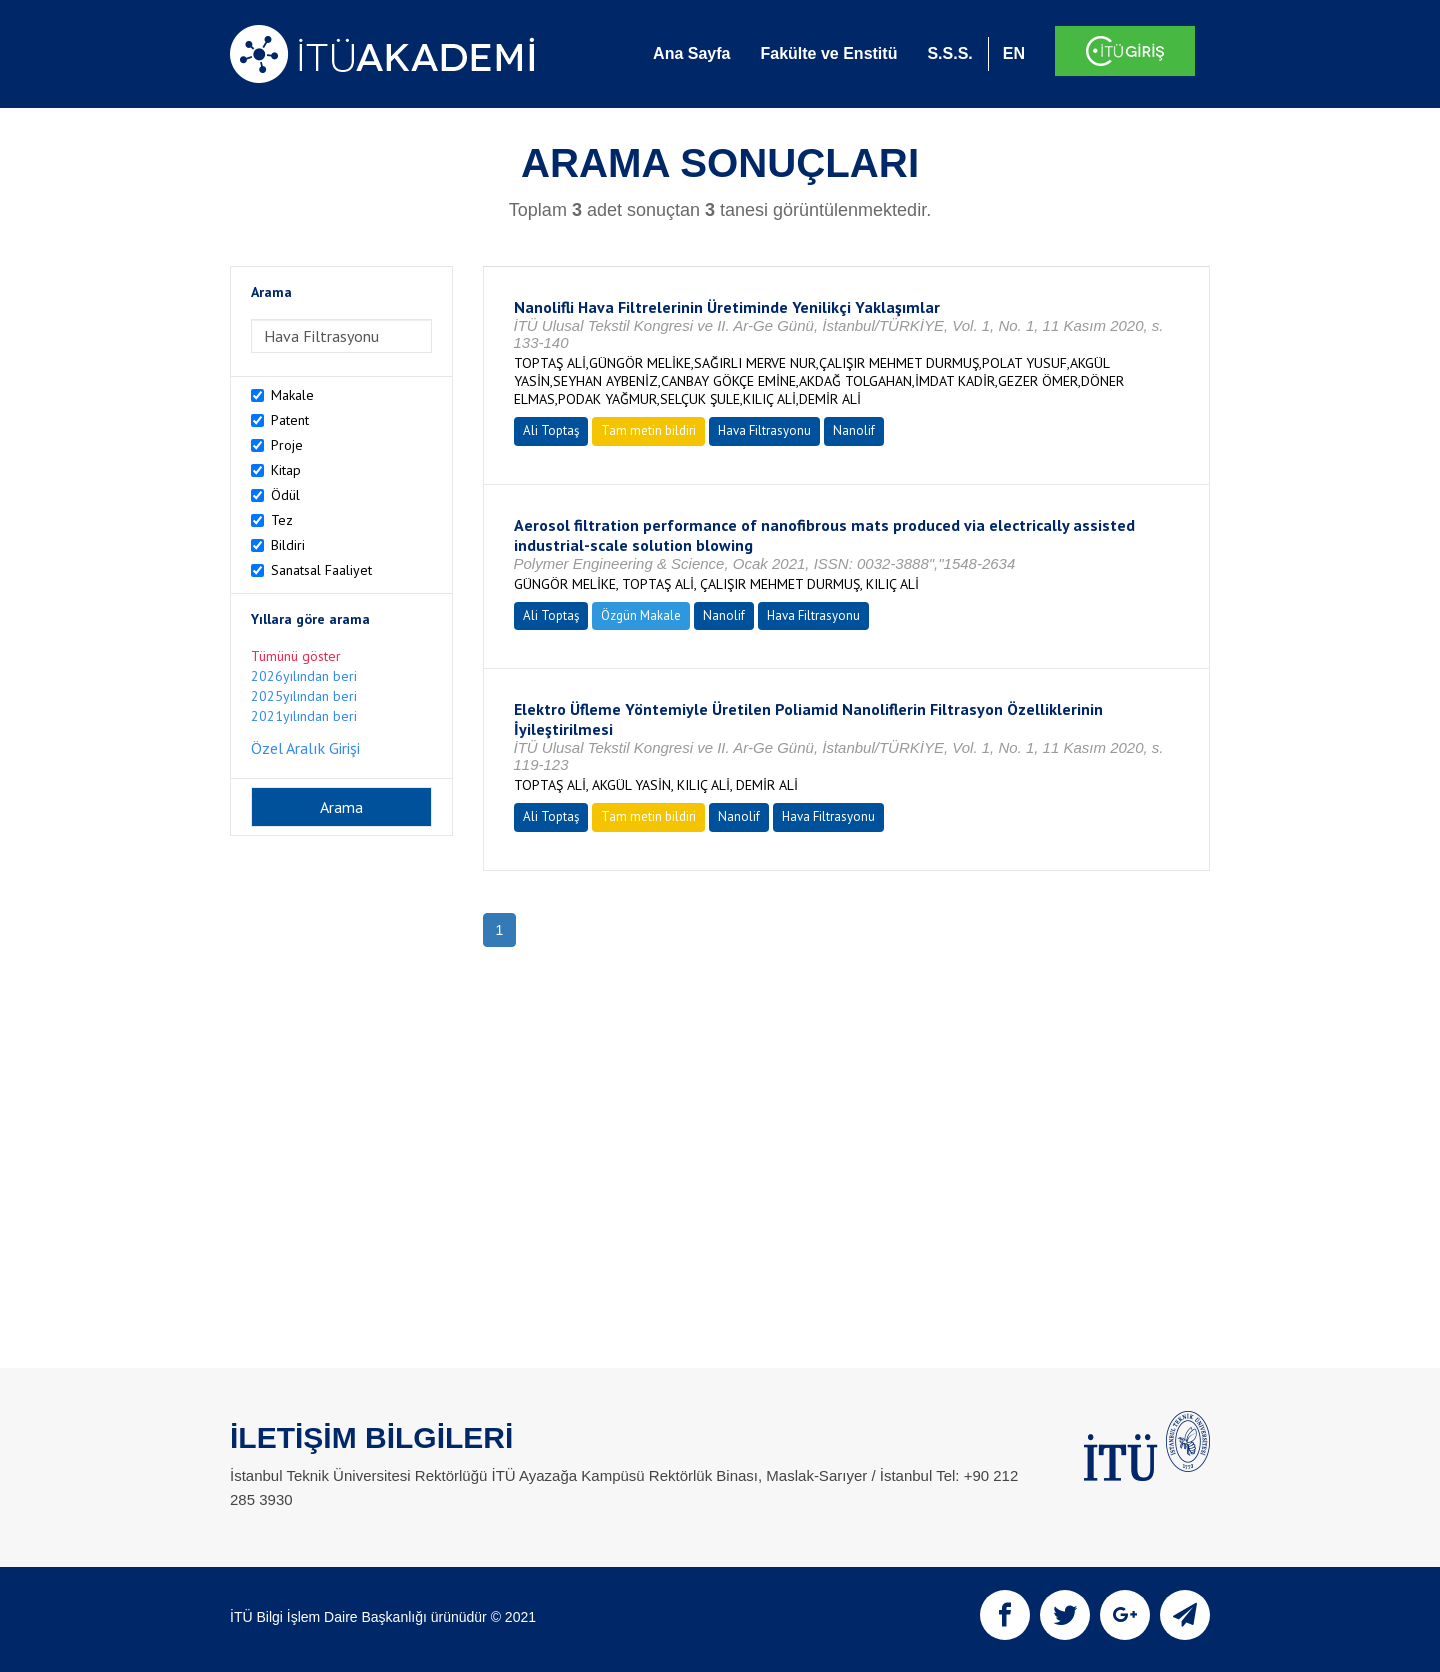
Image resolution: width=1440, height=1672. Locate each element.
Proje (287, 445)
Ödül (285, 495)
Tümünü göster (296, 656)
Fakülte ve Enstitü (828, 53)
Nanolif (854, 430)
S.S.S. (949, 53)
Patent (290, 420)
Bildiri (288, 545)
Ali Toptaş (551, 430)
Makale (292, 395)
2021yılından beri (304, 716)
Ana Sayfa (691, 53)
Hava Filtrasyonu (764, 430)
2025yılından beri (304, 696)
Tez (282, 520)
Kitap (286, 470)
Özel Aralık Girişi (305, 748)
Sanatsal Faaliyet (321, 570)
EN (1014, 53)
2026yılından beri (304, 676)
